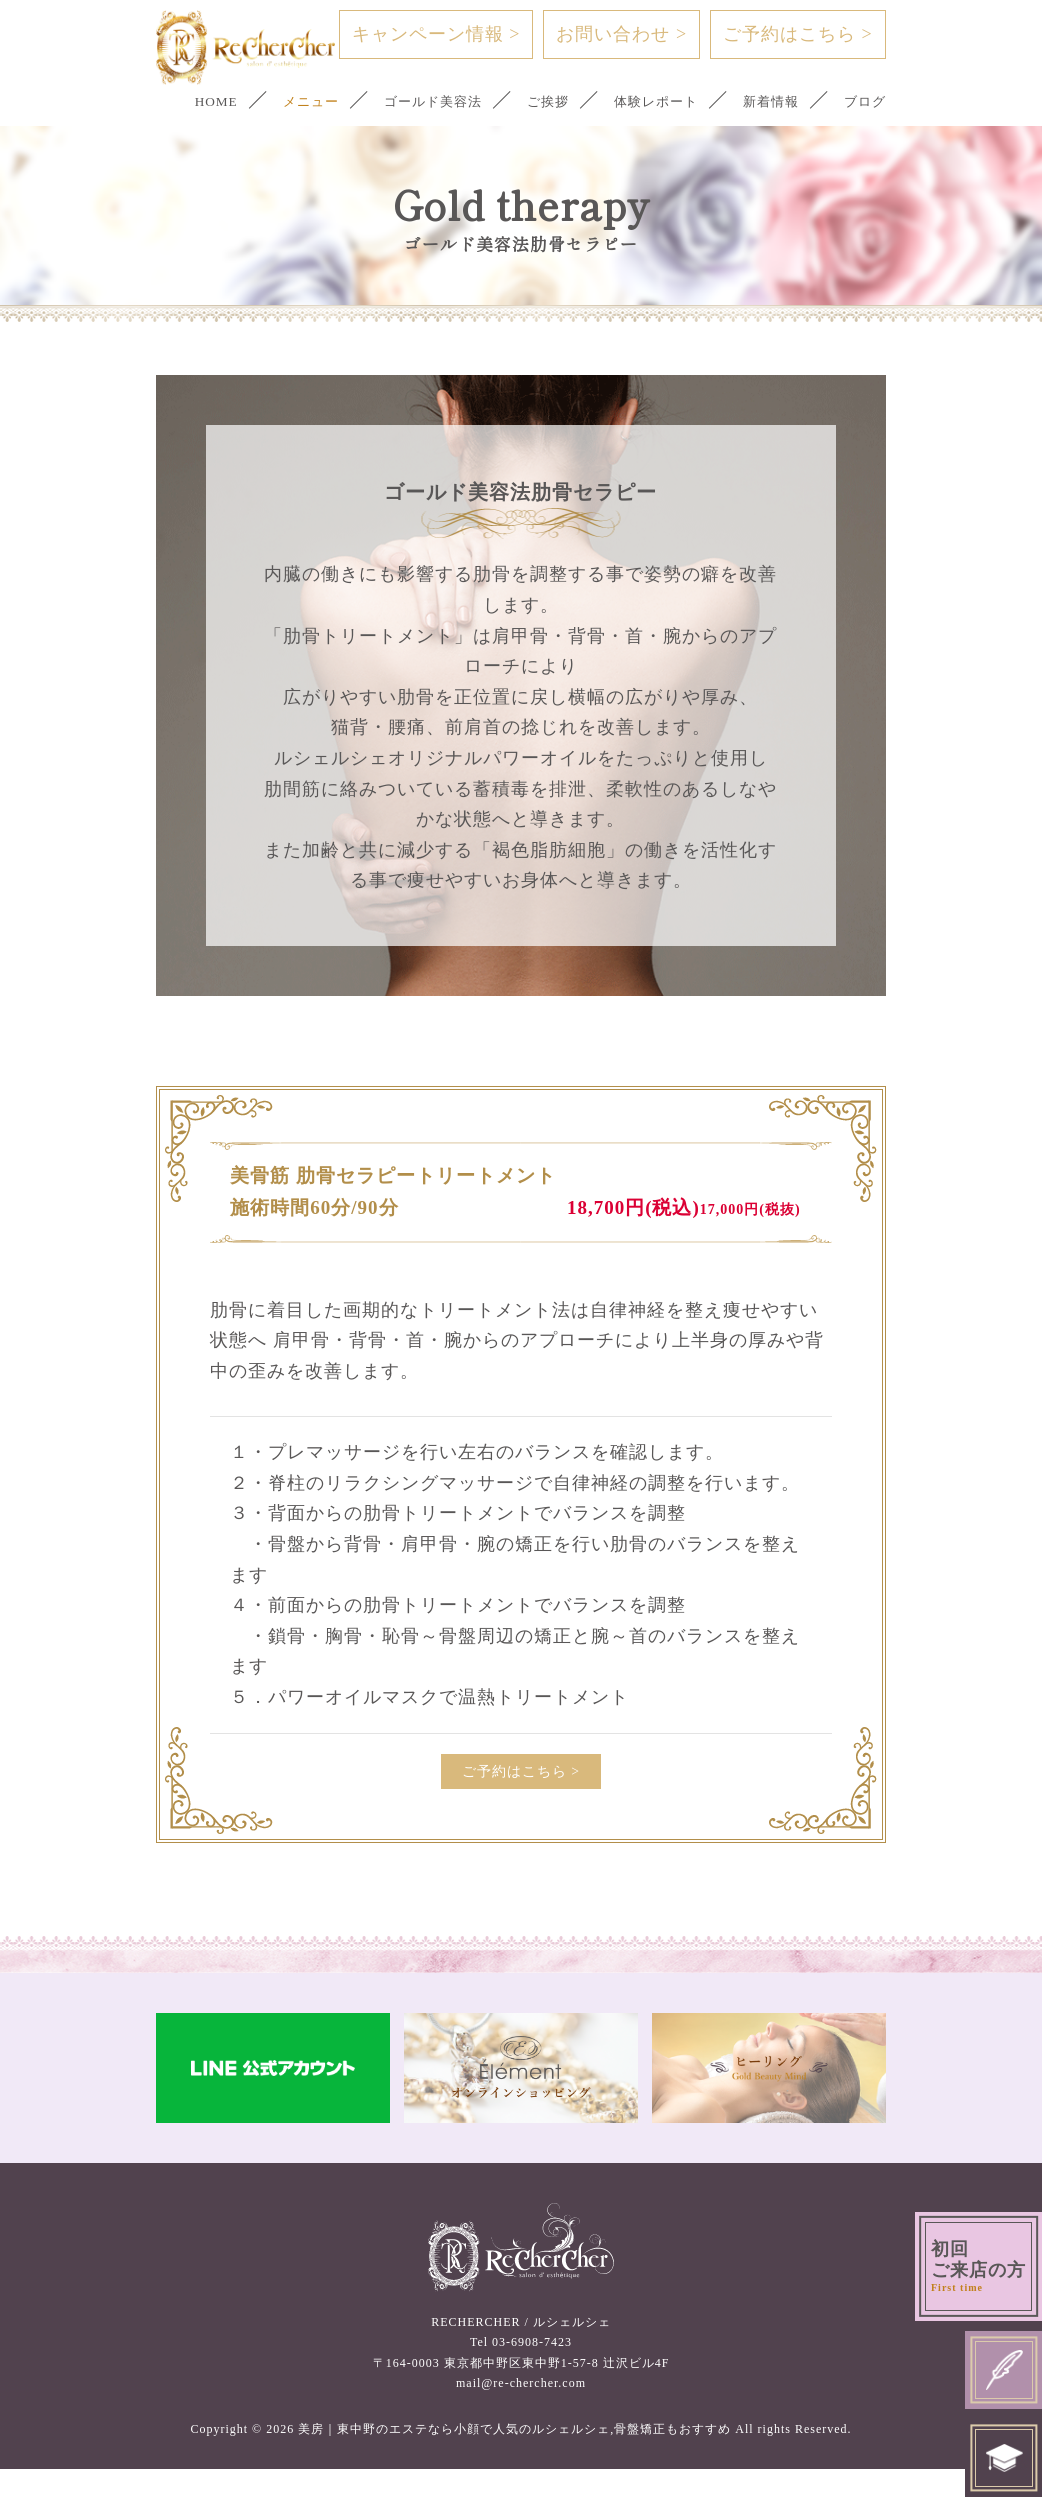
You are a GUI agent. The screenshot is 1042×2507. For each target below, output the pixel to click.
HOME (180, 101)
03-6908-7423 (532, 2380)
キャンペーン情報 (436, 34)
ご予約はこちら (798, 34)
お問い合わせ (621, 34)
